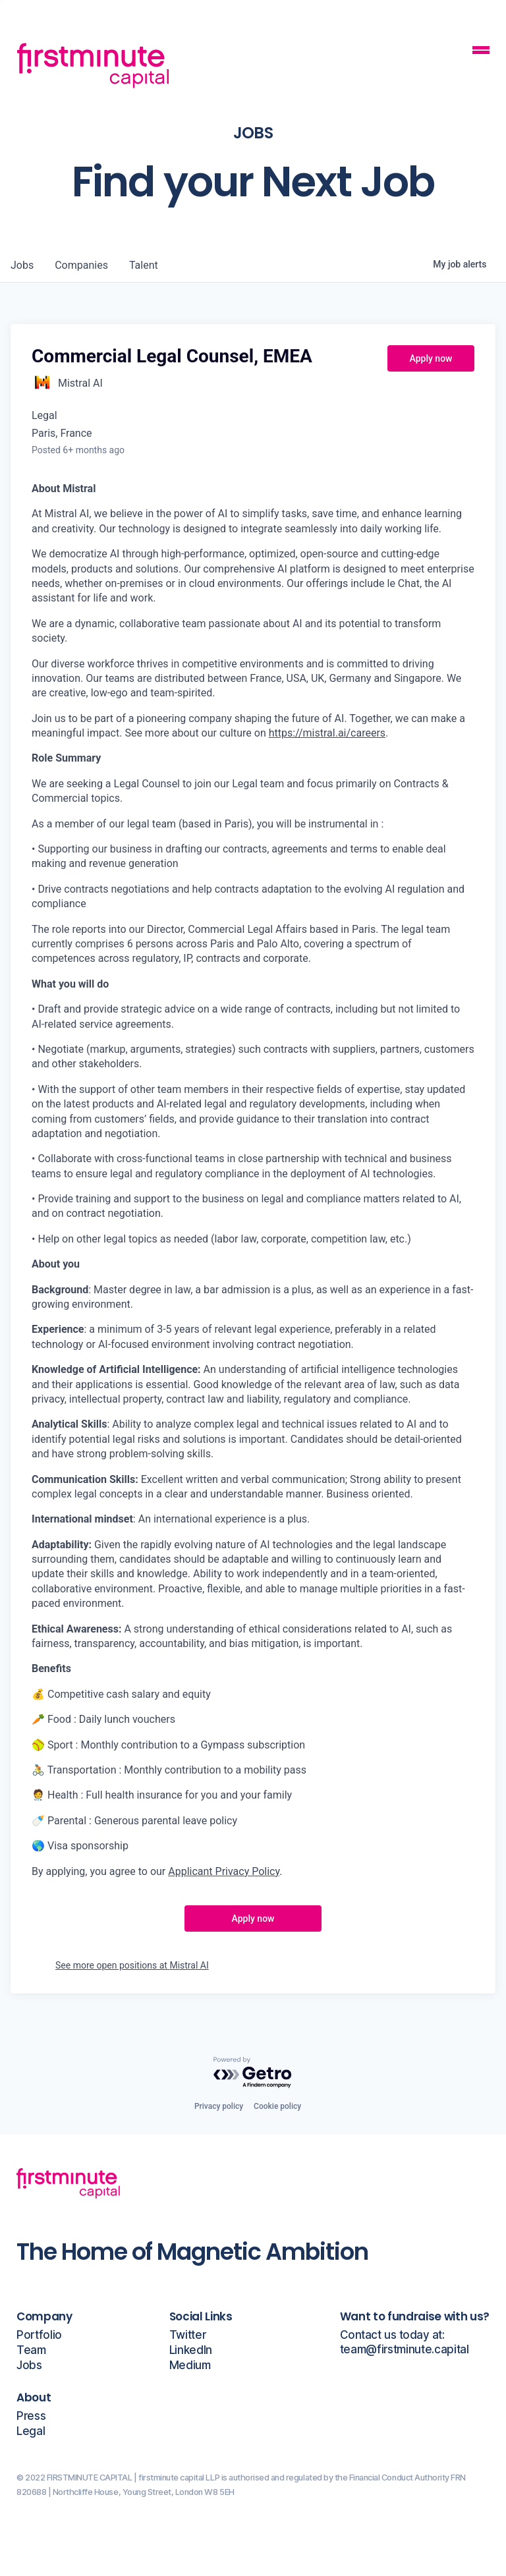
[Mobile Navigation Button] (481, 51)
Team (31, 2350)
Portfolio (39, 2335)
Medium (190, 2365)
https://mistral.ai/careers (327, 733)
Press (30, 2416)
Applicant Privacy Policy (223, 1871)
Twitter (187, 2335)
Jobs (29, 2365)
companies (81, 265)
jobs (22, 265)
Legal (30, 2431)
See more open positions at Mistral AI (132, 1965)
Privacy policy (218, 2106)
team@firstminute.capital (404, 2349)
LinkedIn (190, 2350)
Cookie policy (277, 2106)
